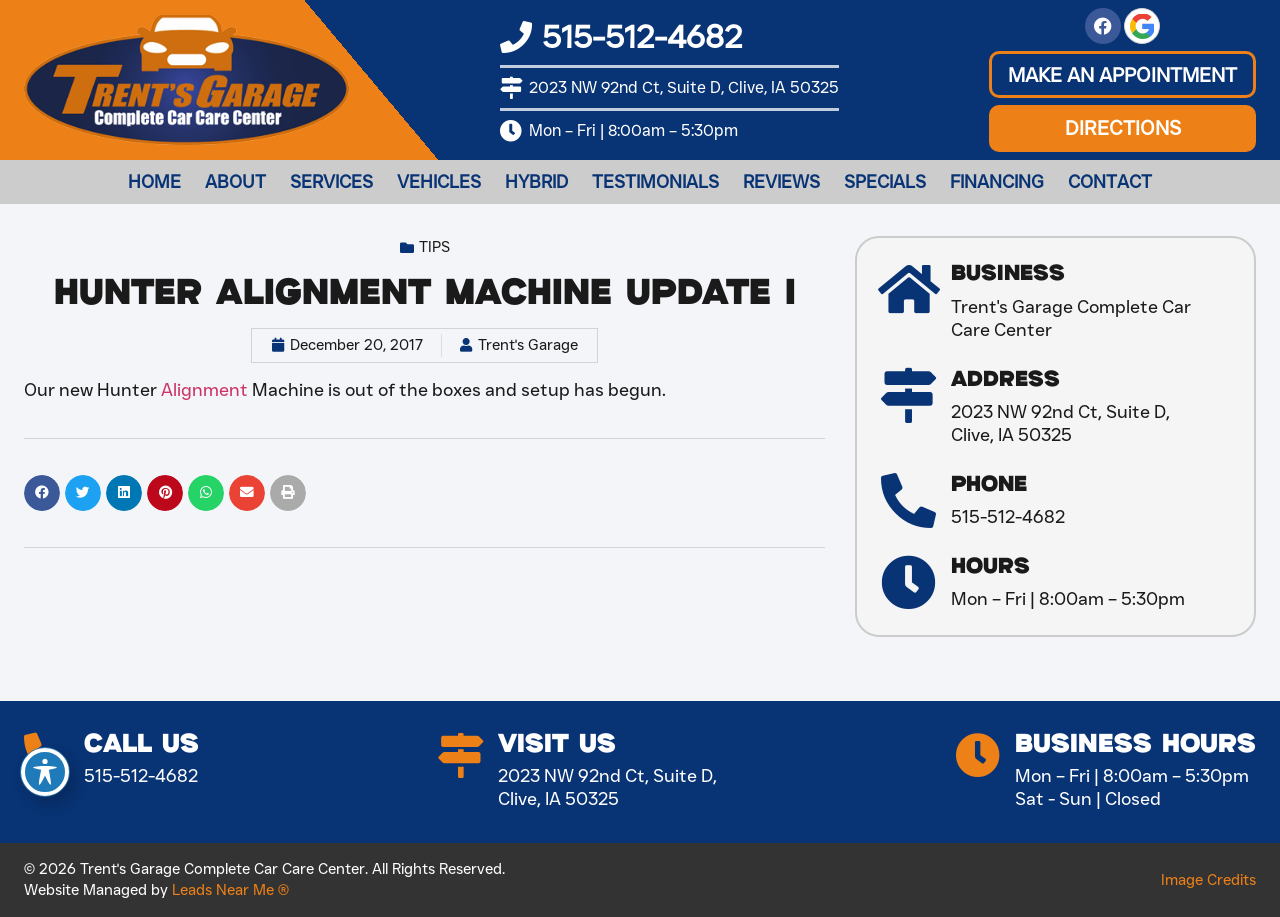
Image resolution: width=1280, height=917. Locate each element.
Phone (989, 484)
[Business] (908, 289)
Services (331, 182)
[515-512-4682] (516, 37)
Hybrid (536, 182)
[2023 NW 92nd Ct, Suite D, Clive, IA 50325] (511, 88)
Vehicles (439, 182)
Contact (1110, 182)
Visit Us (557, 744)
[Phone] (908, 500)
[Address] (908, 395)
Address (1005, 379)
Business (1008, 273)
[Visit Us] (460, 755)
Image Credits (1208, 880)
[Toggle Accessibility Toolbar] (45, 772)
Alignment (204, 390)
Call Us (141, 744)
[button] (1122, 74)
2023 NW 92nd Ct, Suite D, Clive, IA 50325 (684, 87)
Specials (885, 182)
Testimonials (655, 182)
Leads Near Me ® (230, 890)
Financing (997, 182)
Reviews (781, 182)
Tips (434, 247)
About (235, 182)
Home (154, 182)
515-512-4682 (642, 36)
